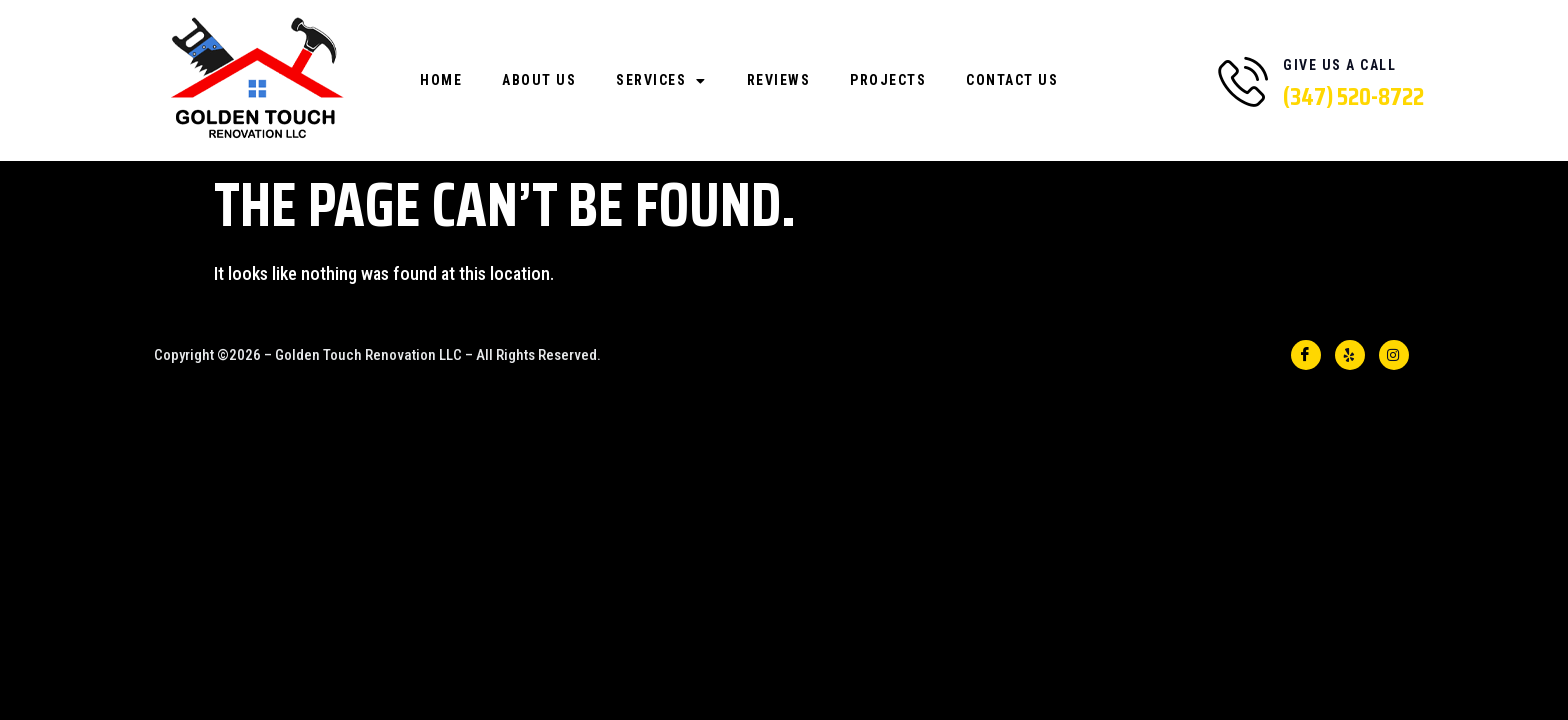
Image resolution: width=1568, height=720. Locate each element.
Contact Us (1012, 80)
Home (441, 80)
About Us (539, 80)
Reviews (779, 80)
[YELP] (1350, 355)
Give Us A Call (1339, 65)
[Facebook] (1306, 355)
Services (661, 81)
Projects (888, 80)
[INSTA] (1394, 355)
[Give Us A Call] (1243, 81)
